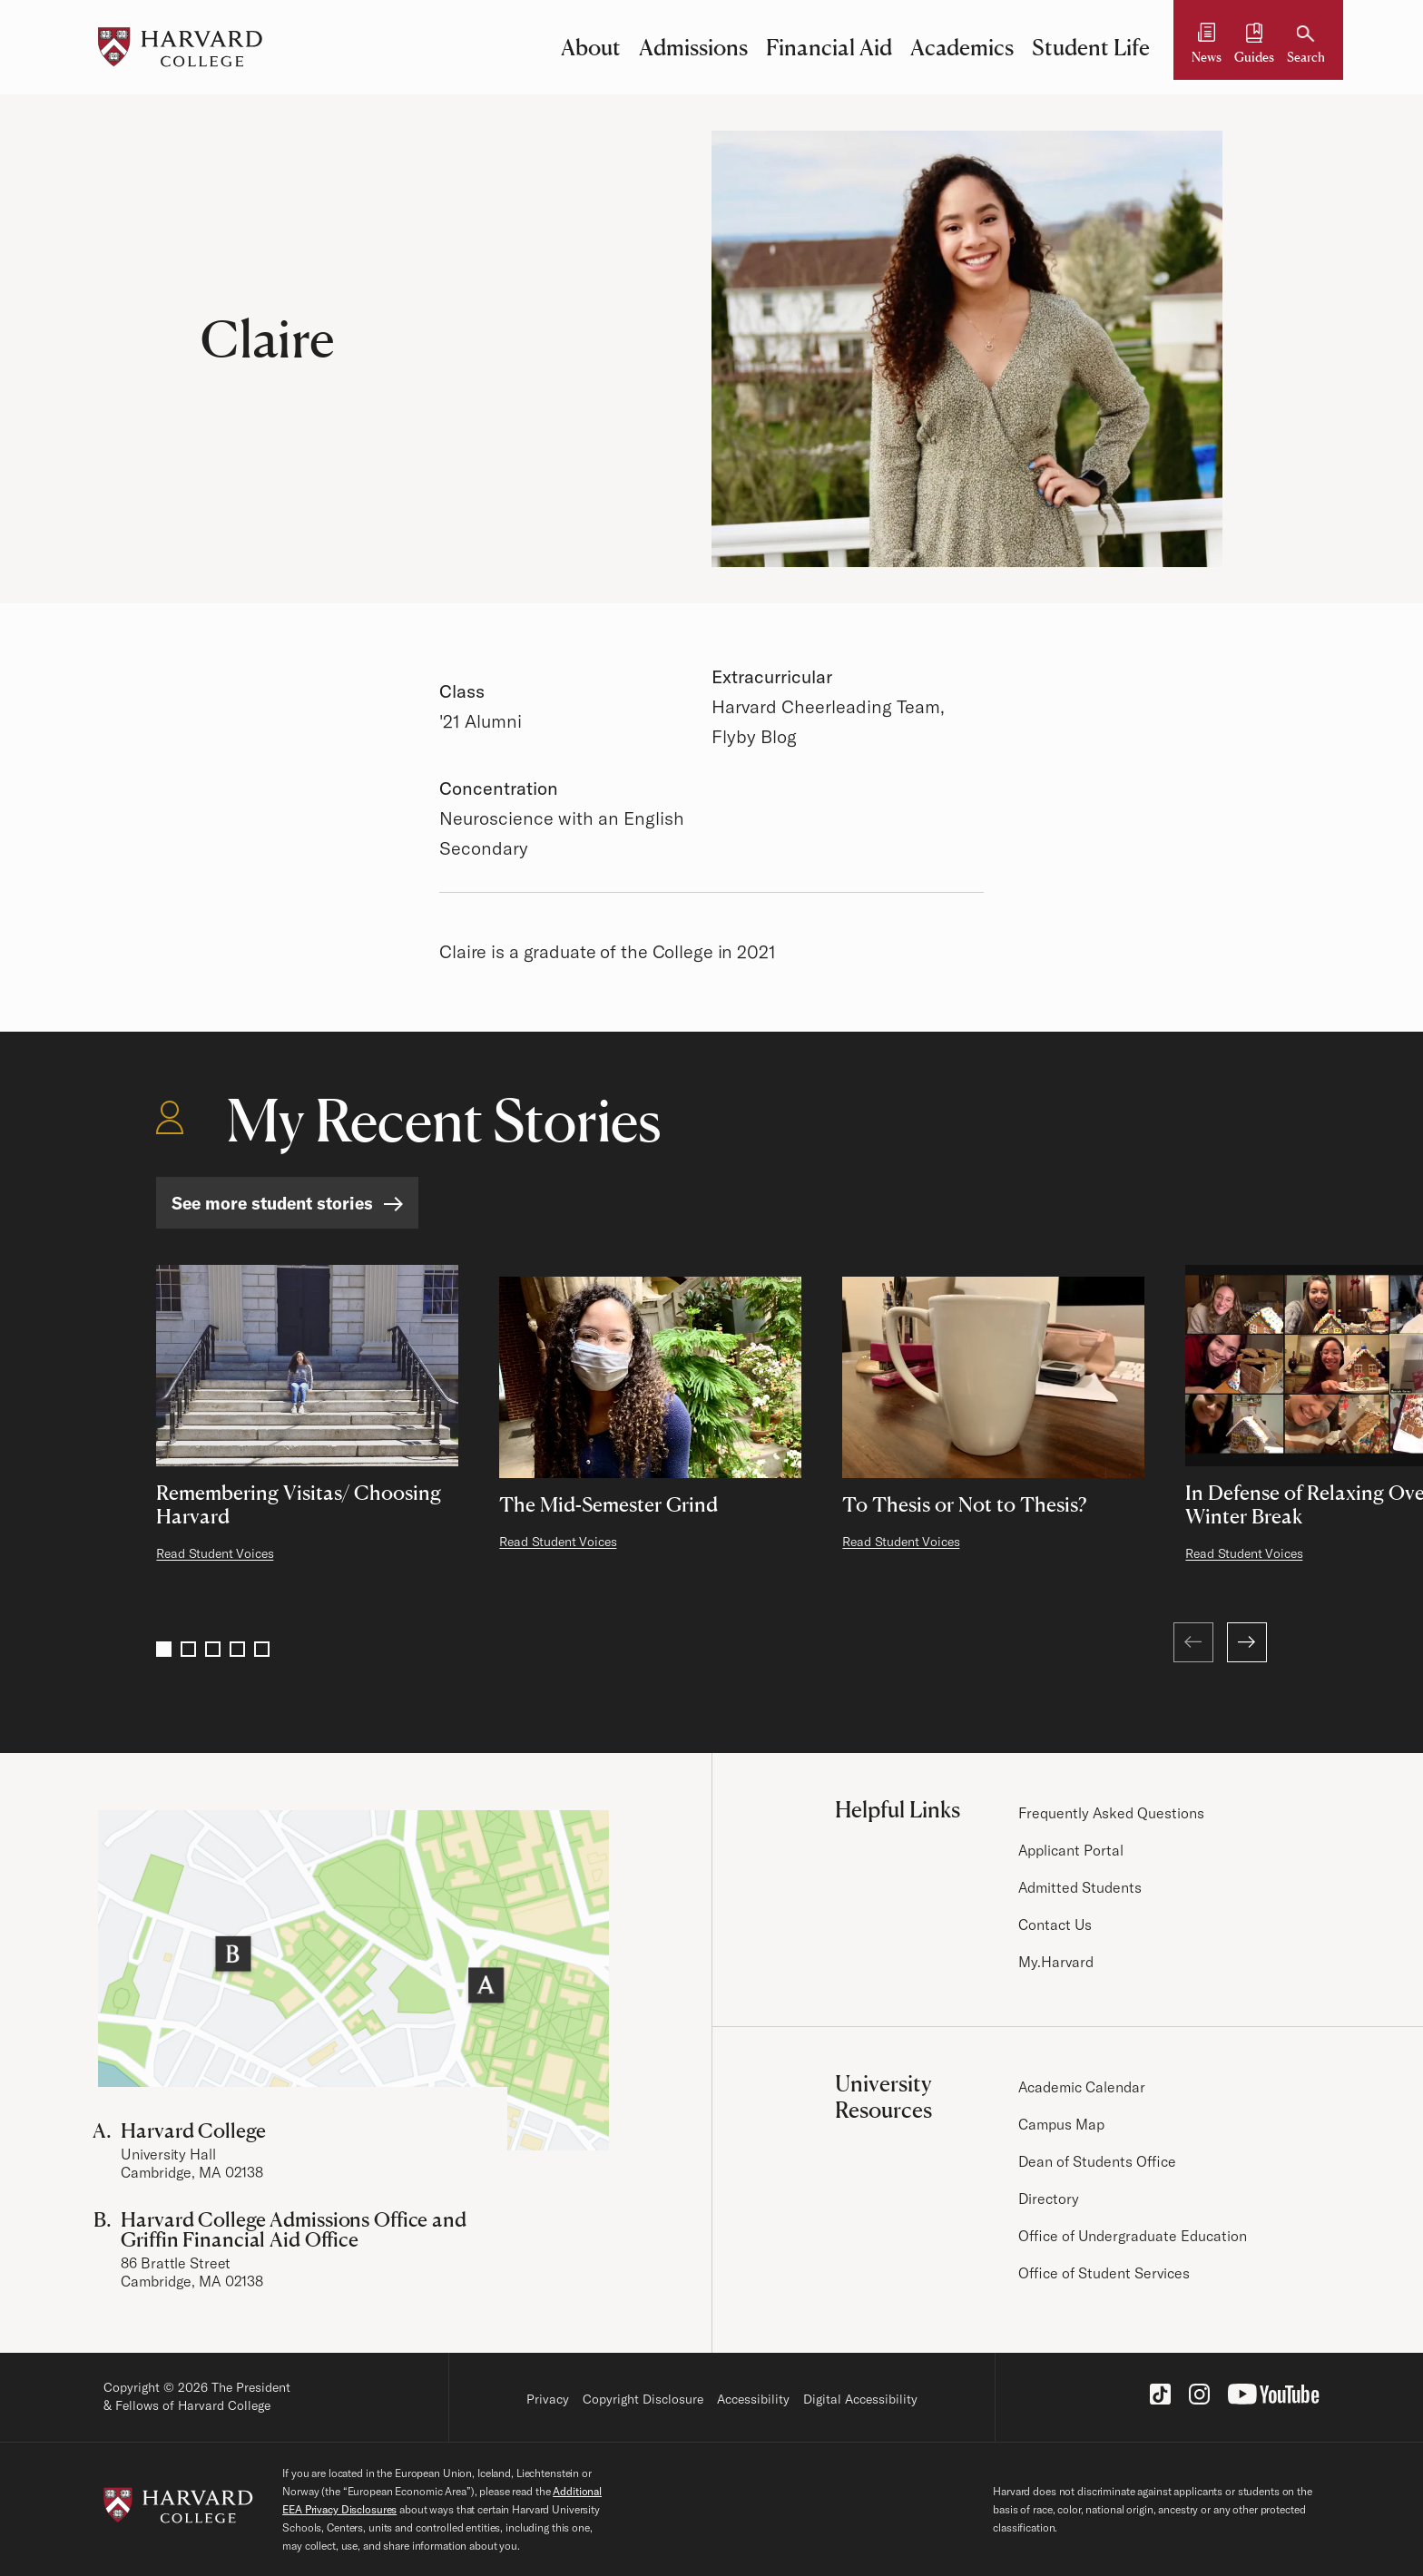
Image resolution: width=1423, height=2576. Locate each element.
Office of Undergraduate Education (1133, 2236)
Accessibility (753, 2399)
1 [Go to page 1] (164, 1649)
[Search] (1306, 46)
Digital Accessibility (860, 2399)
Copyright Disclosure (643, 2399)
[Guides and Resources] (1254, 46)
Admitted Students (1080, 1887)
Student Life (1091, 47)
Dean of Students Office (1097, 2161)
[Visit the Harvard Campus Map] (353, 1980)
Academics (962, 47)
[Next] (1247, 1642)
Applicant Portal (1071, 1850)
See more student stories (272, 1203)
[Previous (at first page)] (1193, 1642)
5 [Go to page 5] (262, 1649)
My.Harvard (1056, 1962)
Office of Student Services (1104, 2273)
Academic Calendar (1082, 2087)
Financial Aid (829, 47)
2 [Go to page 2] (188, 1649)
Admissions (693, 47)
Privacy (547, 2399)
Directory (1048, 2198)
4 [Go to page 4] (237, 1649)
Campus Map (1061, 2124)
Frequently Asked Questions (1111, 1813)
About (591, 47)
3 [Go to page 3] (213, 1649)
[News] (1207, 46)
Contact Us (1055, 1924)
